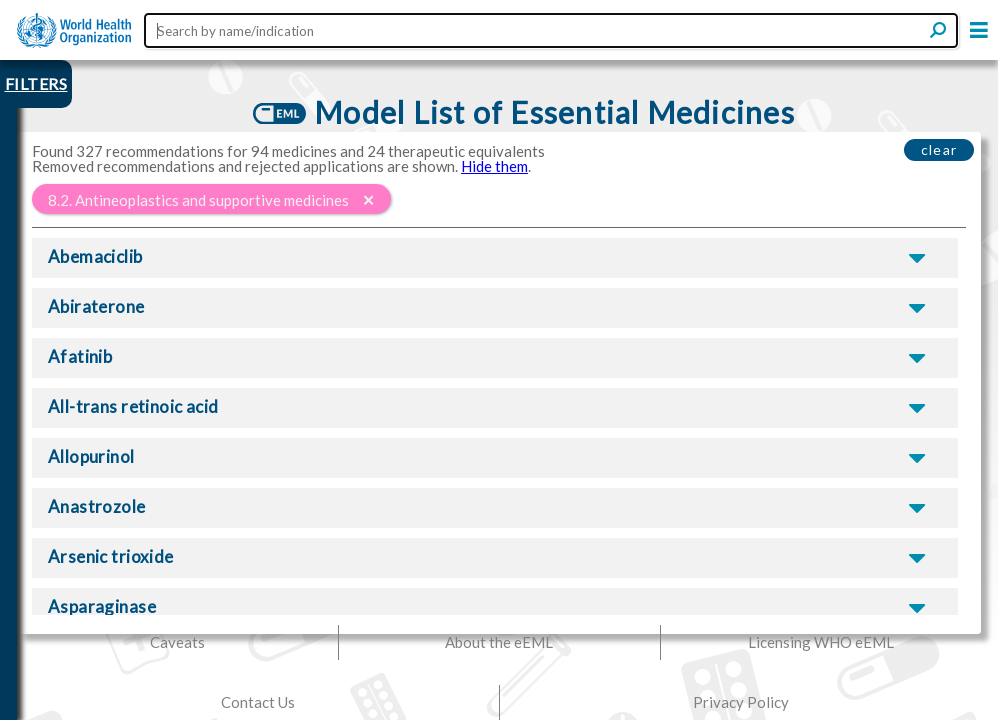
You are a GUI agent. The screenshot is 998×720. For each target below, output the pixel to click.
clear (939, 149)
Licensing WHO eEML (821, 642)
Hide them (494, 166)
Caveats (177, 642)
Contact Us (258, 702)
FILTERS (36, 83)
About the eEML (499, 642)
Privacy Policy (741, 702)
